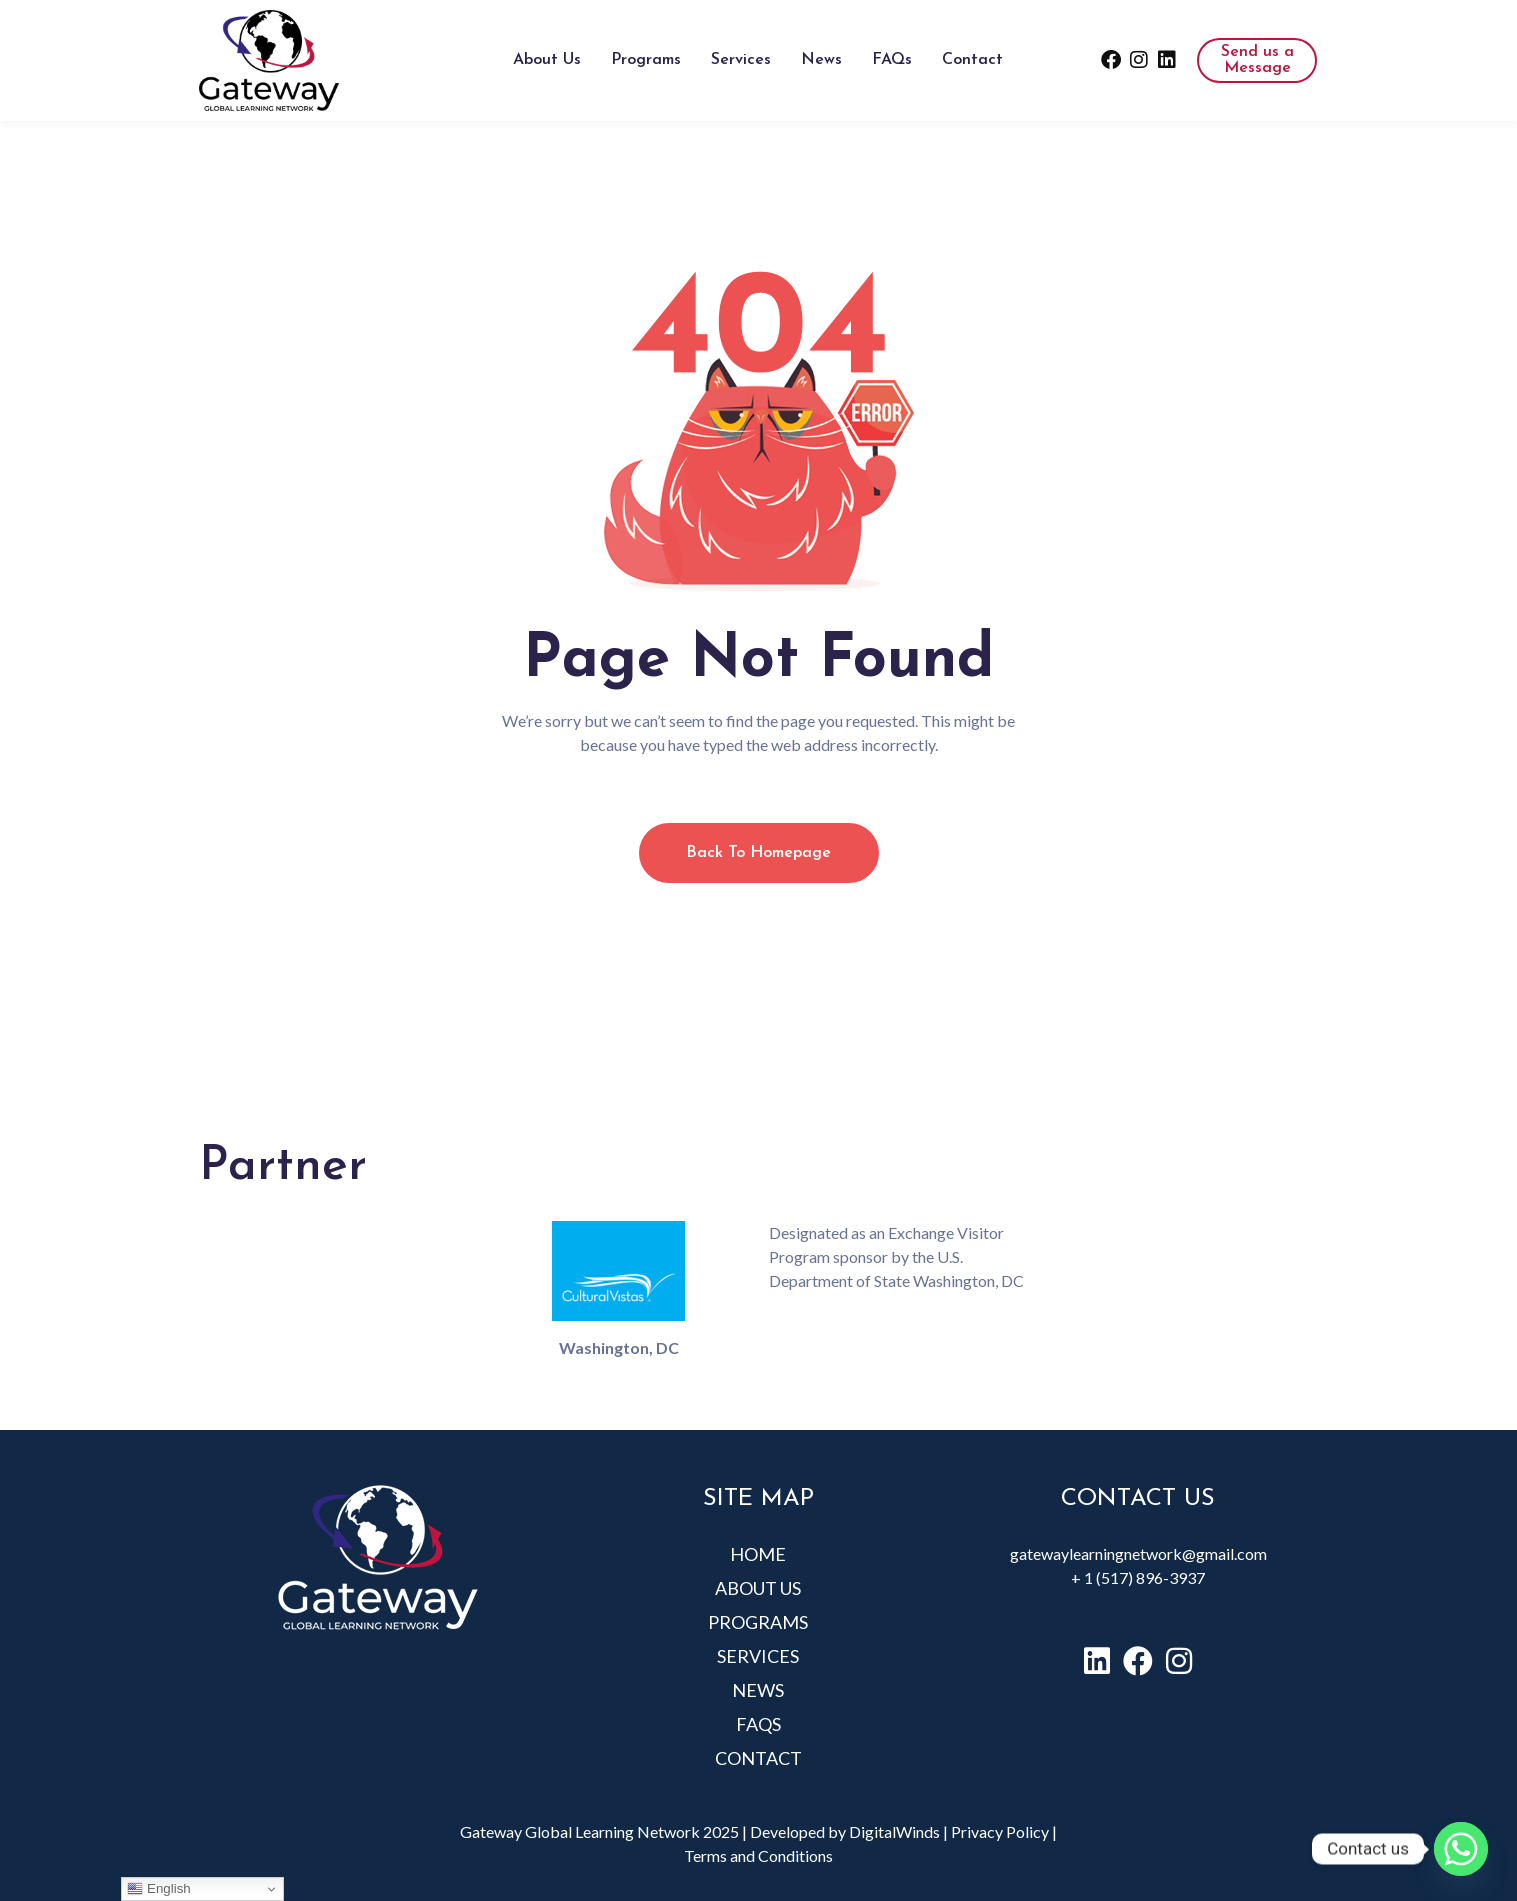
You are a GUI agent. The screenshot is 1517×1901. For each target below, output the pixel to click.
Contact (972, 60)
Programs (646, 60)
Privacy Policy (1000, 1831)
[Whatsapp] (1461, 1849)
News (821, 60)
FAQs (892, 60)
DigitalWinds (894, 1831)
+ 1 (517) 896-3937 (1138, 1577)
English (158, 1889)
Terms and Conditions (758, 1855)
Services (741, 60)
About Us (547, 60)
